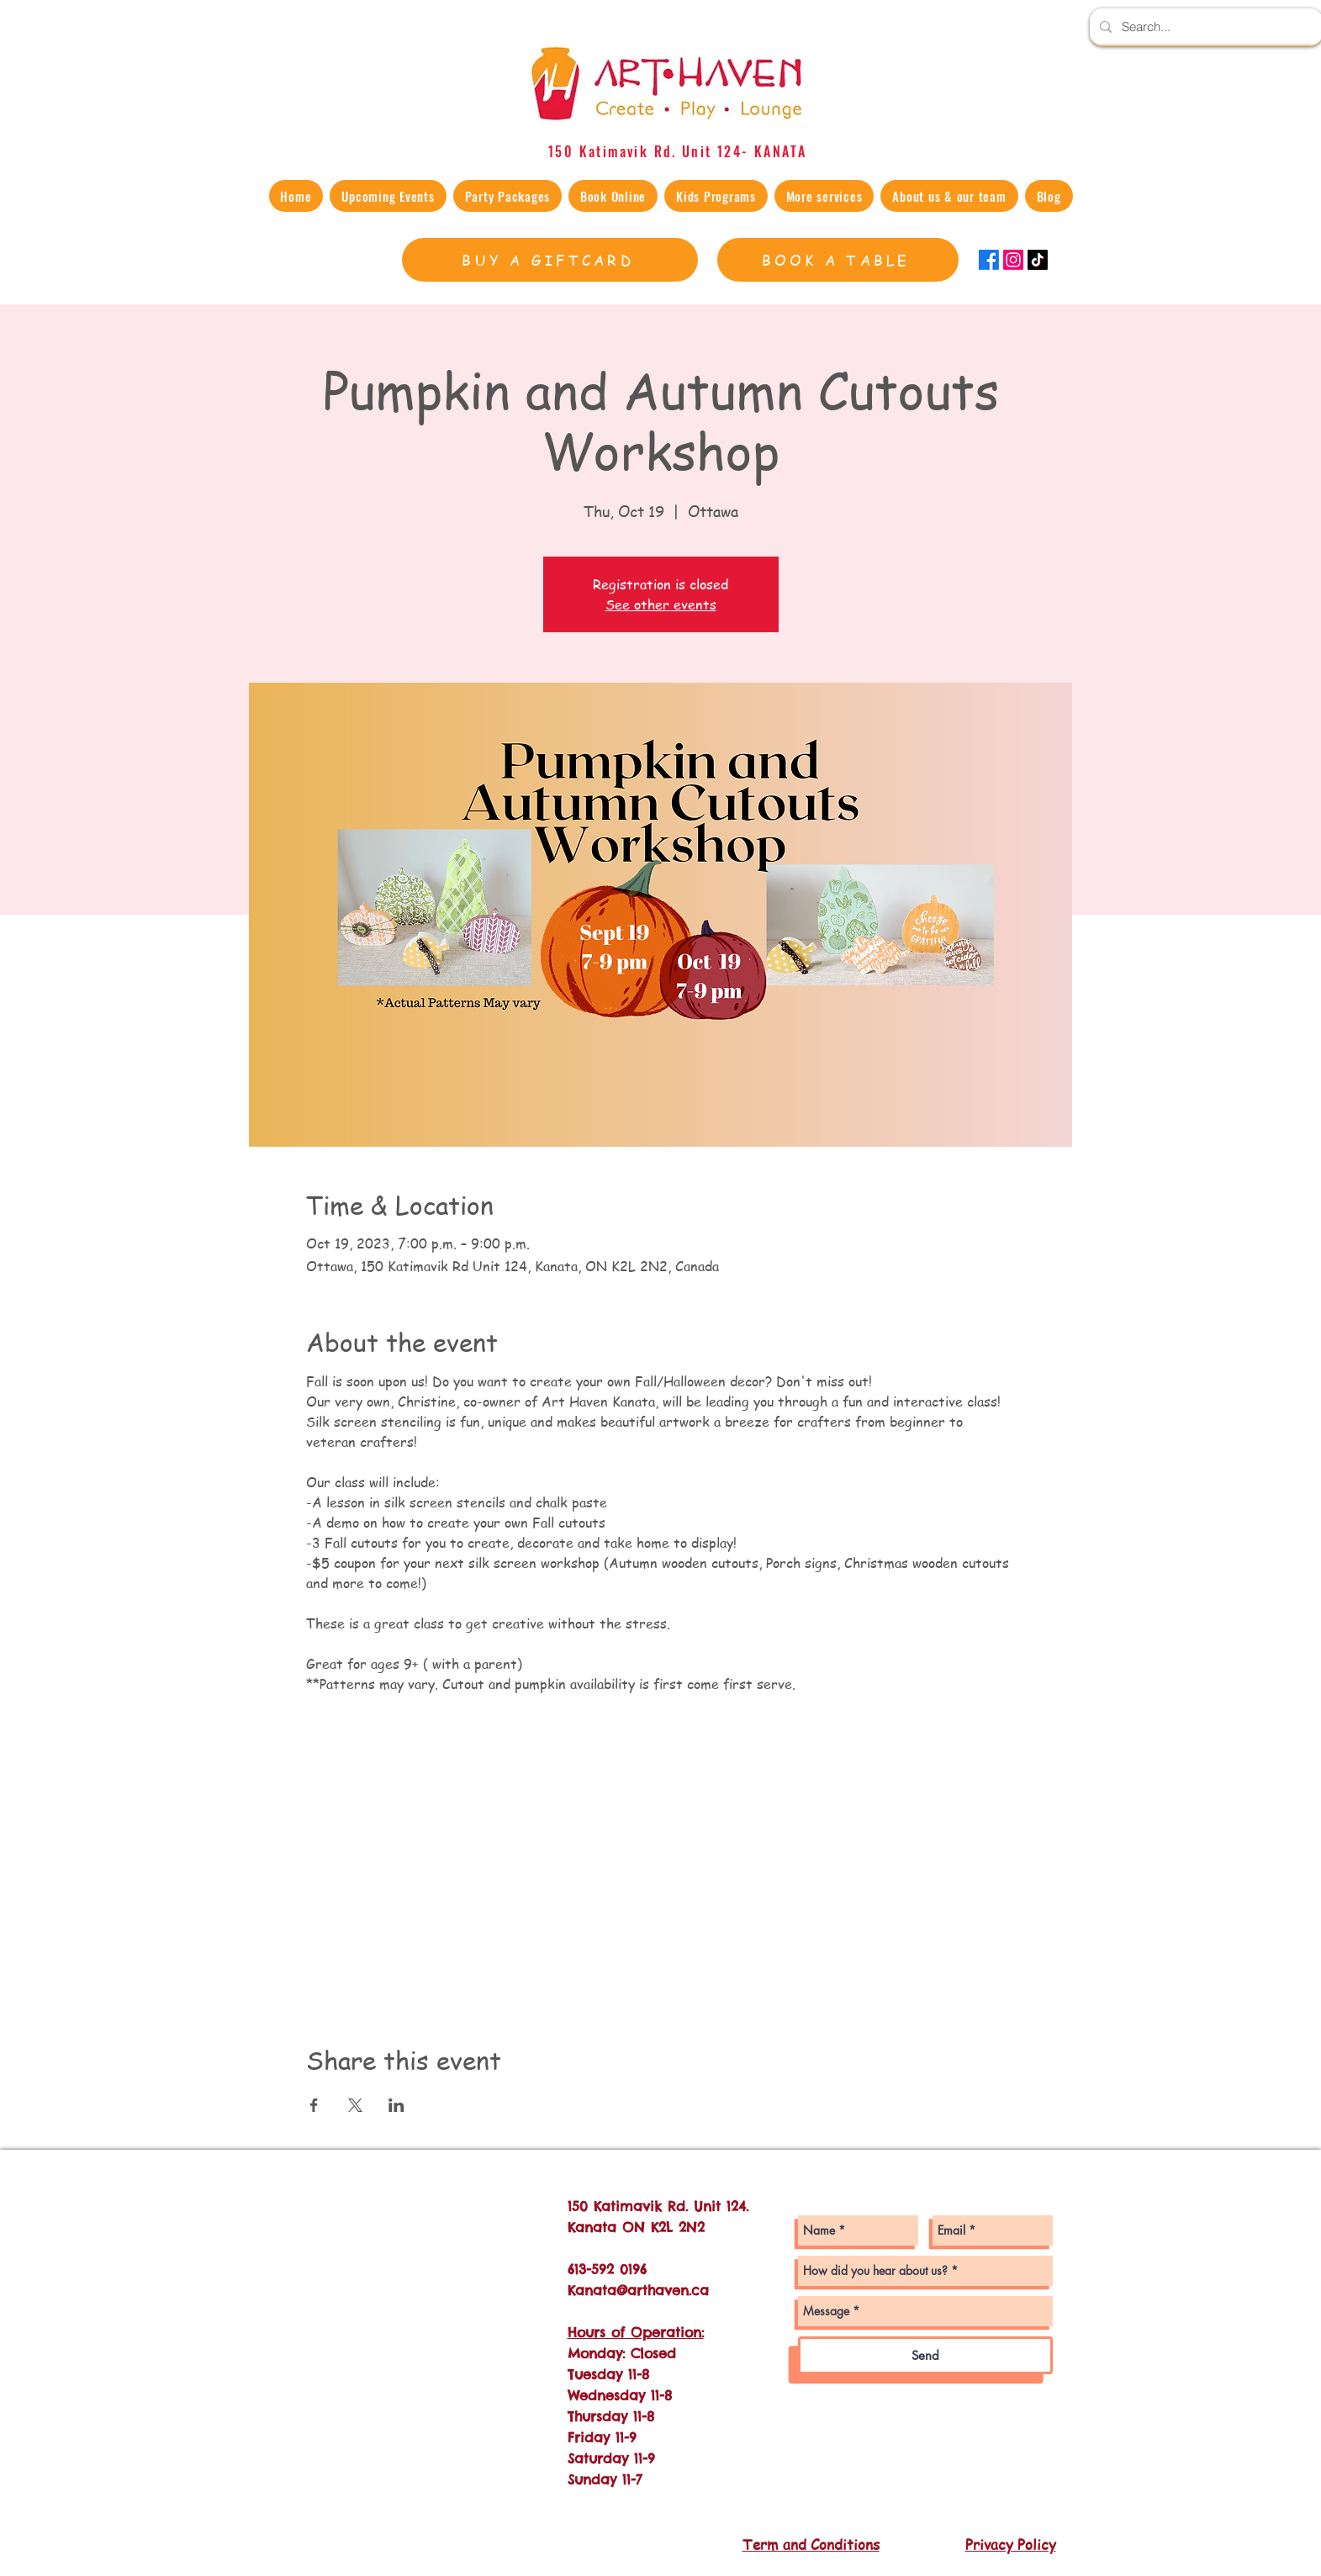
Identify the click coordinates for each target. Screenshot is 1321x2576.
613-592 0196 (607, 2269)
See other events (660, 604)
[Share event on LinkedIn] (396, 2105)
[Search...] (1204, 26)
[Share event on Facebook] (314, 2105)
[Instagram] (1013, 260)
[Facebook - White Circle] (777, 2277)
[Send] (925, 2355)
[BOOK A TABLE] (838, 260)
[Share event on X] (355, 2105)
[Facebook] (989, 260)
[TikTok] (1038, 260)
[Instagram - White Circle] (777, 2242)
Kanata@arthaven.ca (638, 2290)
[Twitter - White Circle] (777, 2311)
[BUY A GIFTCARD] (550, 260)
